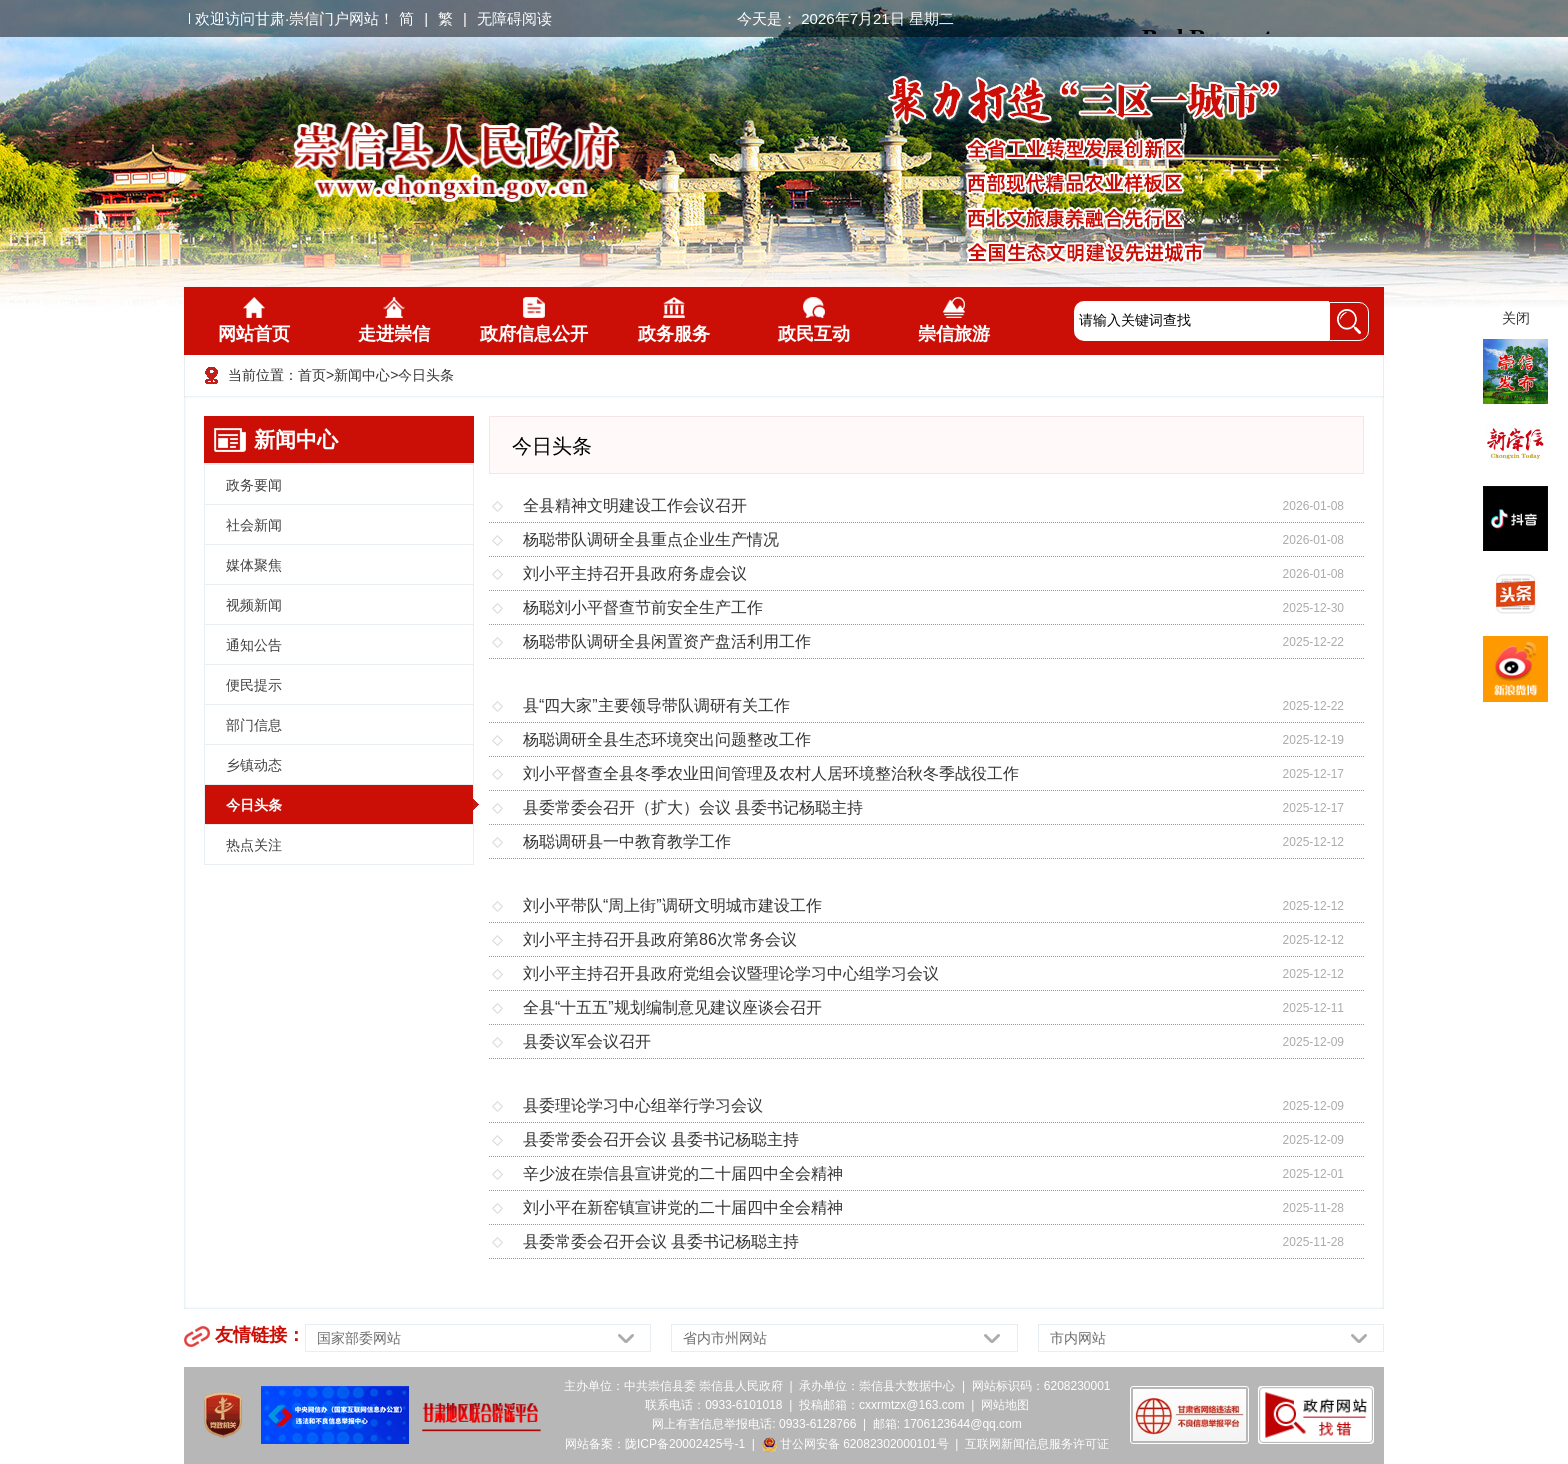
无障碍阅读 (514, 18)
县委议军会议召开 (587, 1041)
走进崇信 (394, 320)
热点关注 (254, 845)
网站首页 (254, 320)
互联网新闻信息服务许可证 (1037, 1444)
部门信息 (254, 725)
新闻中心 (362, 375)
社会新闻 (254, 525)
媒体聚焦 (254, 565)
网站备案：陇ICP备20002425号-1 (655, 1444)
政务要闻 (254, 485)
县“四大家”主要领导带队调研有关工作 (656, 705)
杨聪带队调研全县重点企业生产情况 (651, 539)
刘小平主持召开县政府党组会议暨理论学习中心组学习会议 (731, 973)
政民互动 (814, 320)
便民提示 (254, 685)
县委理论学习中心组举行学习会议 (643, 1105)
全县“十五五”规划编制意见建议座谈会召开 (672, 1007)
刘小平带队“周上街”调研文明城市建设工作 (672, 905)
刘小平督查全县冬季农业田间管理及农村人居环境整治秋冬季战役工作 (771, 773)
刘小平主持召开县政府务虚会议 (635, 573)
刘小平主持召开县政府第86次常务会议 (660, 939)
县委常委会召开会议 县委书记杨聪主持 (661, 1139)
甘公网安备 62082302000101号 (855, 1444)
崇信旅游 (954, 320)
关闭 (1516, 318)
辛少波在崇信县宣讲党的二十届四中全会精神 (683, 1173)
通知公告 (254, 645)
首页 (312, 375)
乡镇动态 (254, 765)
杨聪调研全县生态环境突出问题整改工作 (667, 739)
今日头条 (426, 375)
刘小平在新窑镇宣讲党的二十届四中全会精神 (683, 1207)
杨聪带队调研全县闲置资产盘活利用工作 (667, 641)
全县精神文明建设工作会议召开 (635, 505)
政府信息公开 (534, 320)
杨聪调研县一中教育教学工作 (627, 841)
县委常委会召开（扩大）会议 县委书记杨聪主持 (693, 807)
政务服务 (674, 320)
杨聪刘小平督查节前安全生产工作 (643, 607)
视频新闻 (254, 605)
